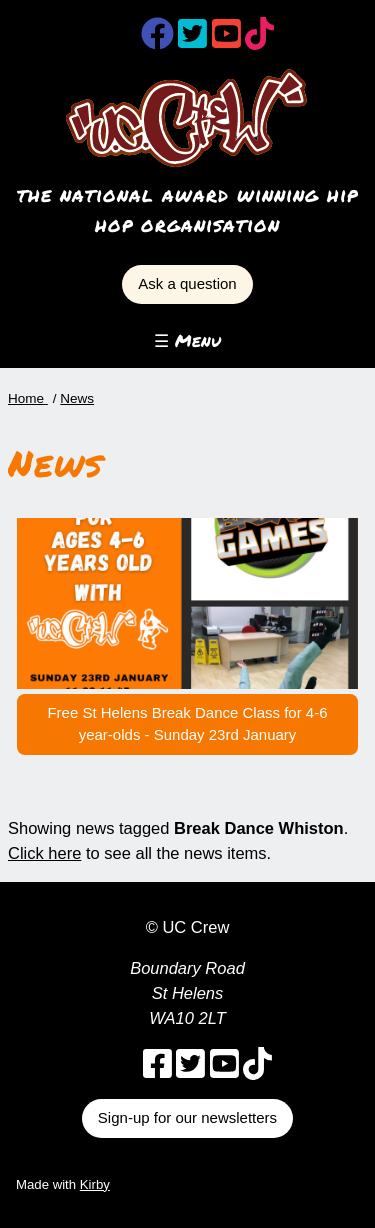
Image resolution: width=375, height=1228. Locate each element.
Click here (44, 853)
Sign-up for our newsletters (187, 1117)
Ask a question (187, 283)
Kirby (95, 1184)
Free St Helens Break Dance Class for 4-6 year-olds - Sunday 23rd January (187, 724)
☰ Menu (187, 340)
